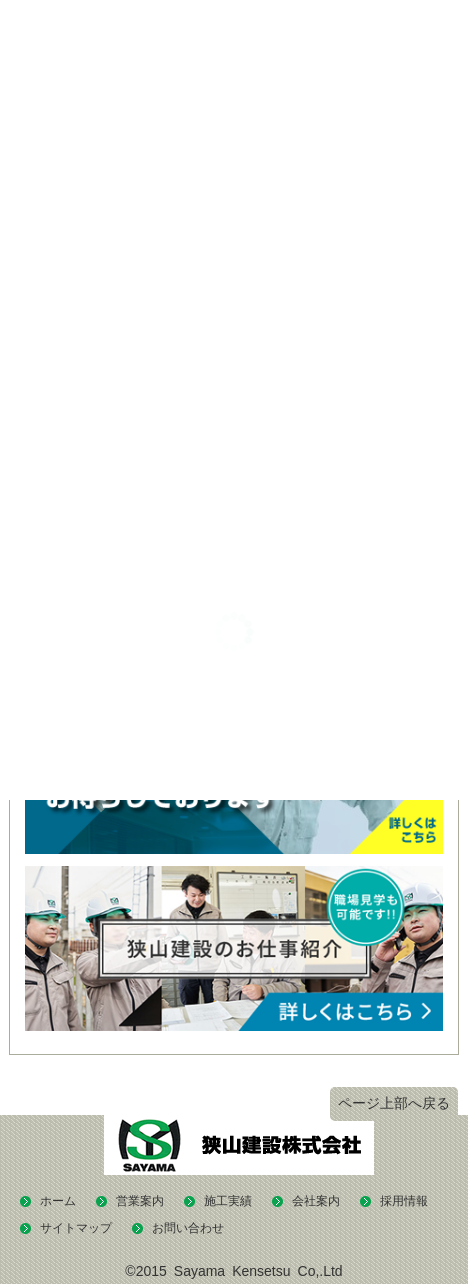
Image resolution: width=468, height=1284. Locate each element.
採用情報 (404, 1201)
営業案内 (140, 1201)
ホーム (58, 1201)
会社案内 (316, 1201)
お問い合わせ (188, 1228)
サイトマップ (76, 1228)
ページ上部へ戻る (394, 1103)
